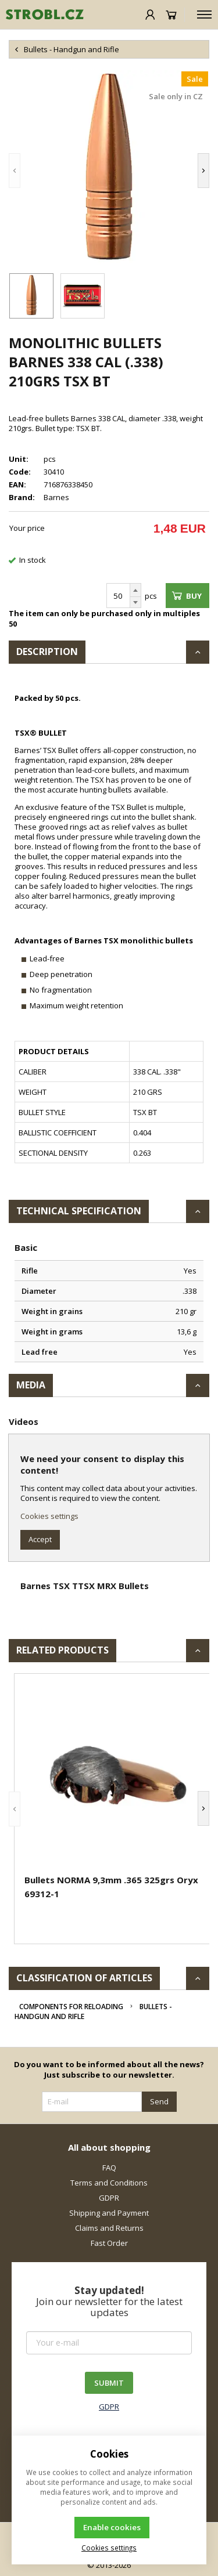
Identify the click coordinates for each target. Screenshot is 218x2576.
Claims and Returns (109, 2228)
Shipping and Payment (109, 2213)
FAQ (109, 2167)
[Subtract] (135, 602)
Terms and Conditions (109, 2182)
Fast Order (109, 2243)
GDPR (109, 2198)
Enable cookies (112, 2527)
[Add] (135, 590)
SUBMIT (109, 2383)
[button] (14, 170)
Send (159, 2101)
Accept (40, 1539)
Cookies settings (49, 1516)
